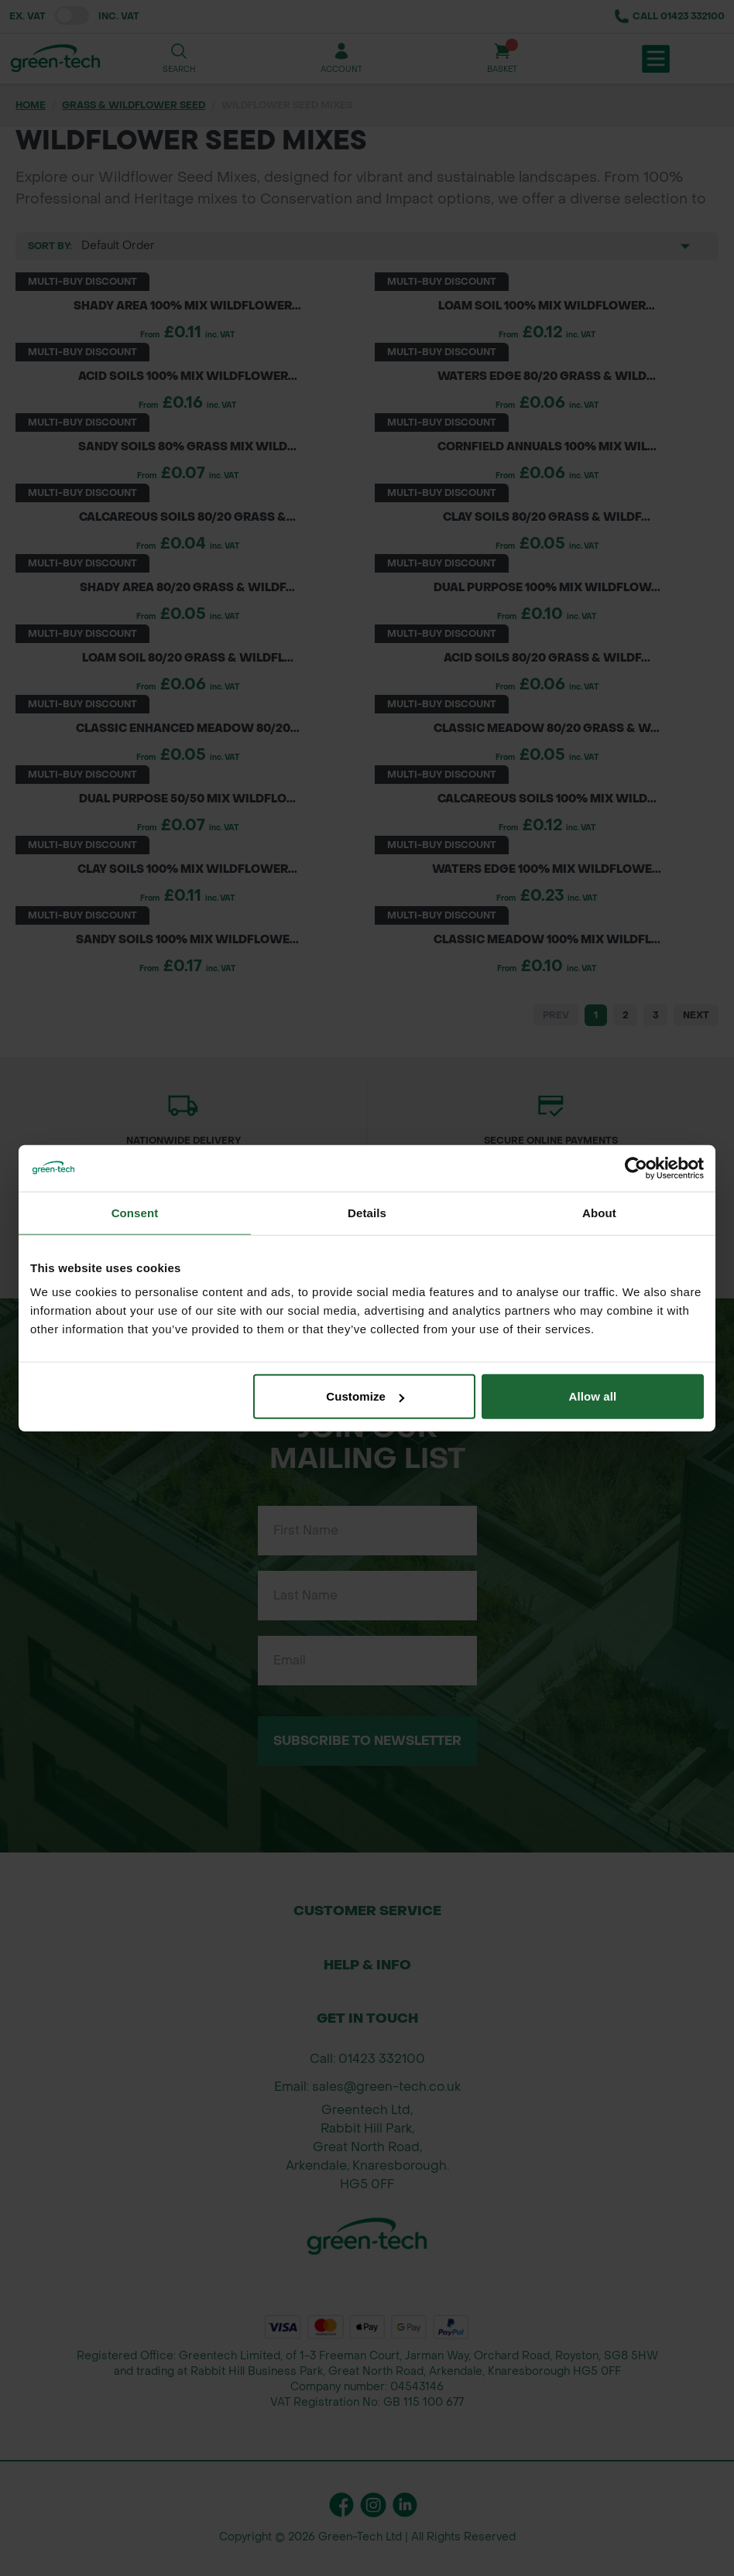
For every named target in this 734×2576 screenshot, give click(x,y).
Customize (365, 1396)
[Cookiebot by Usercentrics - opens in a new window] (636, 1167)
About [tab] (599, 1212)
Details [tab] (367, 1212)
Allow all (593, 1396)
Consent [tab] (135, 1212)
